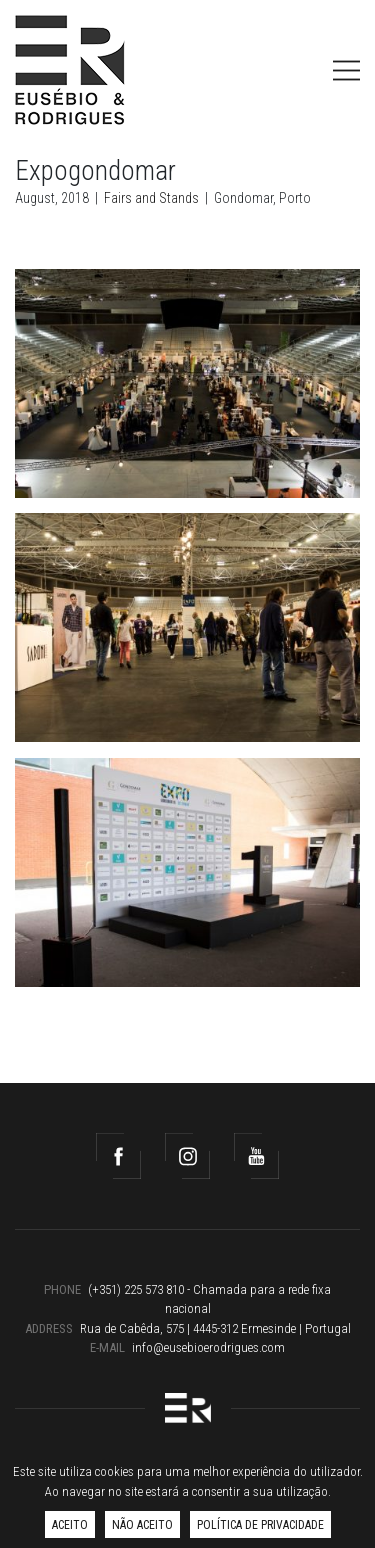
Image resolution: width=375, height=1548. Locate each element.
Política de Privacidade (260, 1525)
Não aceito (142, 1525)
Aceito (70, 1525)
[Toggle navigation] (346, 70)
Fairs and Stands (151, 198)
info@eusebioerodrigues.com (208, 1347)
